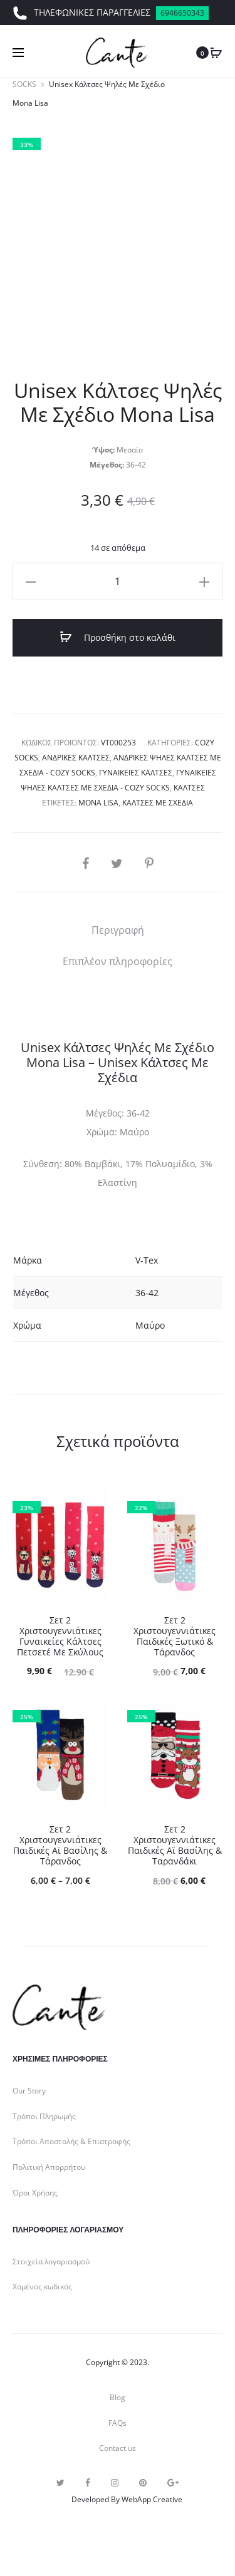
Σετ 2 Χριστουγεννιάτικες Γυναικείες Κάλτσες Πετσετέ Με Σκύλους (60, 1635)
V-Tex (146, 1260)
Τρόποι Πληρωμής (44, 2116)
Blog (117, 2397)
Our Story (29, 2090)
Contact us (117, 2448)
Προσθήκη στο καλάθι (117, 637)
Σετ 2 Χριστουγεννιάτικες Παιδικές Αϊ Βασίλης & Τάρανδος (60, 1844)
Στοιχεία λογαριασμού (51, 2261)
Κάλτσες (189, 787)
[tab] (118, 930)
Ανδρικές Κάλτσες (76, 757)
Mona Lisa (98, 802)
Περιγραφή (117, 930)
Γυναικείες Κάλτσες (135, 772)
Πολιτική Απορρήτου (49, 2167)
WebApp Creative (152, 2499)
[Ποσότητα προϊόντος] (117, 581)
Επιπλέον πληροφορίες (117, 961)
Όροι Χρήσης (35, 2192)
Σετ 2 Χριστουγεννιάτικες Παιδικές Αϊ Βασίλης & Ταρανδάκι (175, 1844)
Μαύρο (150, 1325)
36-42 (147, 1293)
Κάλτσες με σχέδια (157, 802)
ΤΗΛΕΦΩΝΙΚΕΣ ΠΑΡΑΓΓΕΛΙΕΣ (111, 13)
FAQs (117, 2423)
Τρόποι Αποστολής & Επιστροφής (71, 2141)
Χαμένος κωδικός (42, 2286)
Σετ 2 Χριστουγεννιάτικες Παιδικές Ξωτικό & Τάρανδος (174, 1635)
